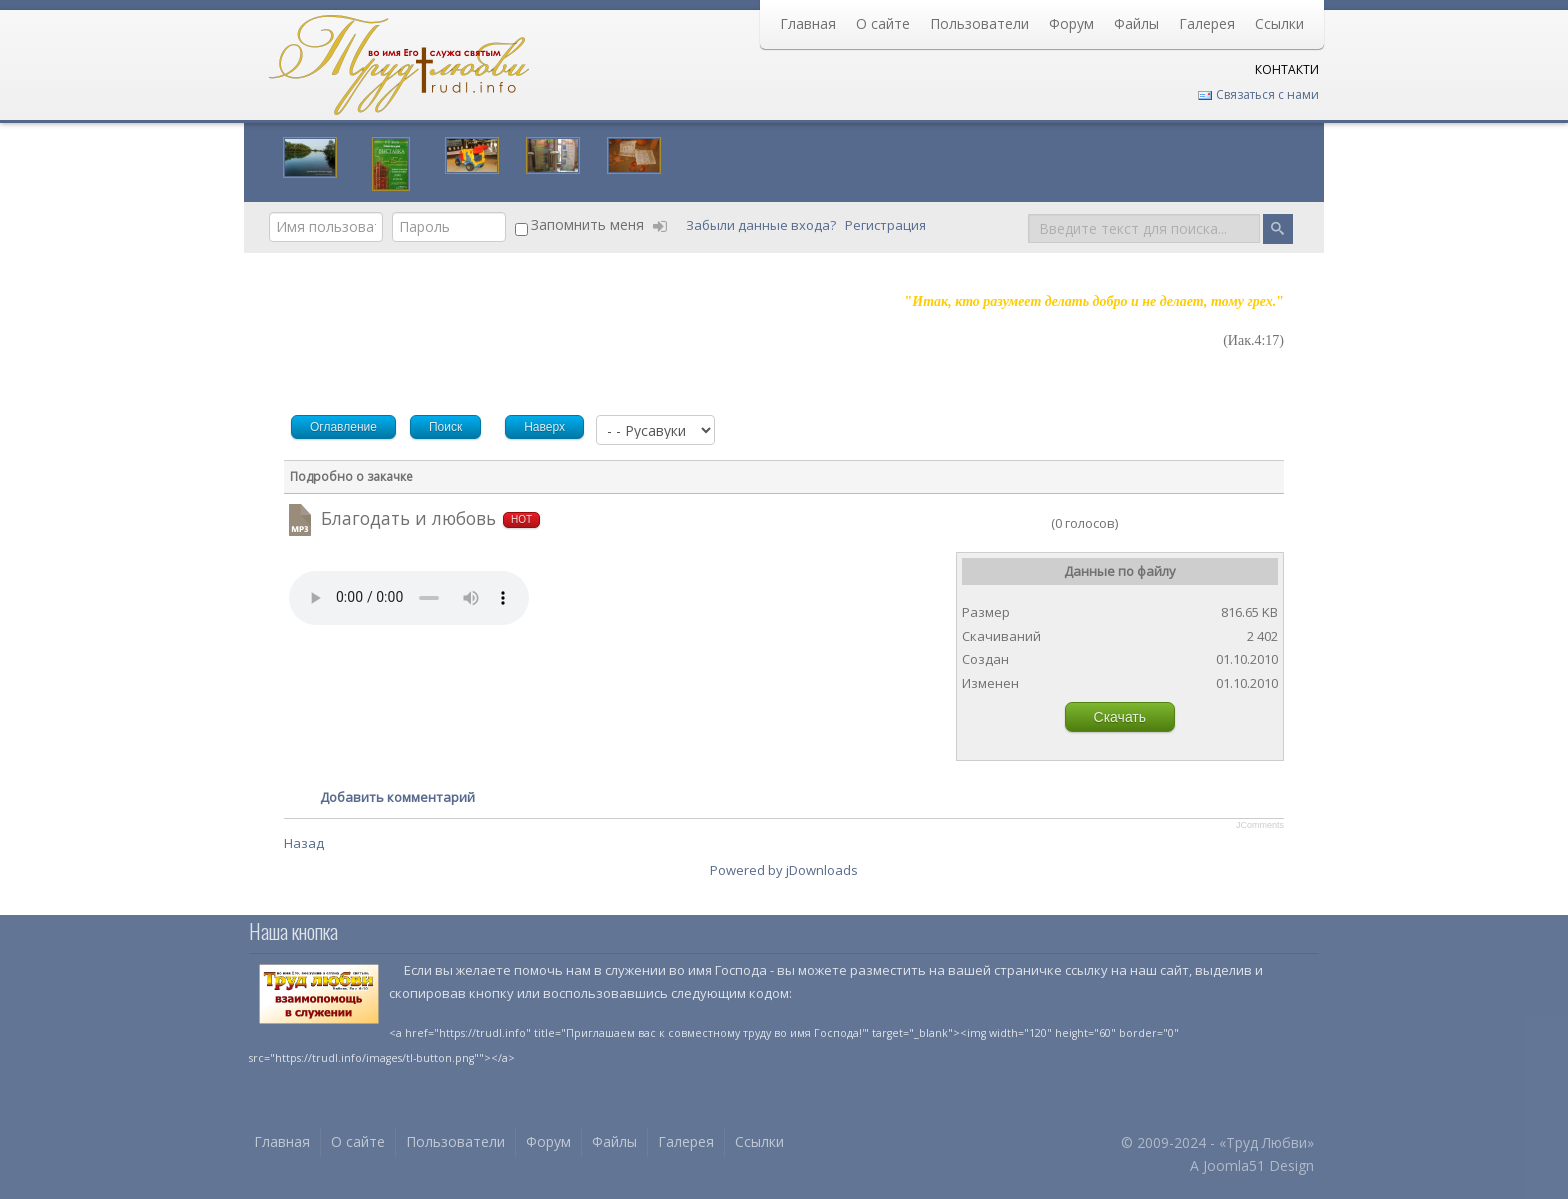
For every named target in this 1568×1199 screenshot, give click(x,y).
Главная (808, 23)
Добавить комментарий (397, 797)
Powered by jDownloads (784, 870)
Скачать (1120, 717)
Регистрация (887, 225)
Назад (304, 843)
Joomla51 (1234, 1165)
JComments (1260, 825)
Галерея (1207, 23)
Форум (1071, 23)
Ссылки (1279, 23)
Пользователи (979, 23)
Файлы (1136, 23)
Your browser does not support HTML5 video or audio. (409, 598)
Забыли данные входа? (762, 225)
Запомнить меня (587, 224)
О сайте (883, 23)
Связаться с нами (1258, 94)
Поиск (1028, 212)
